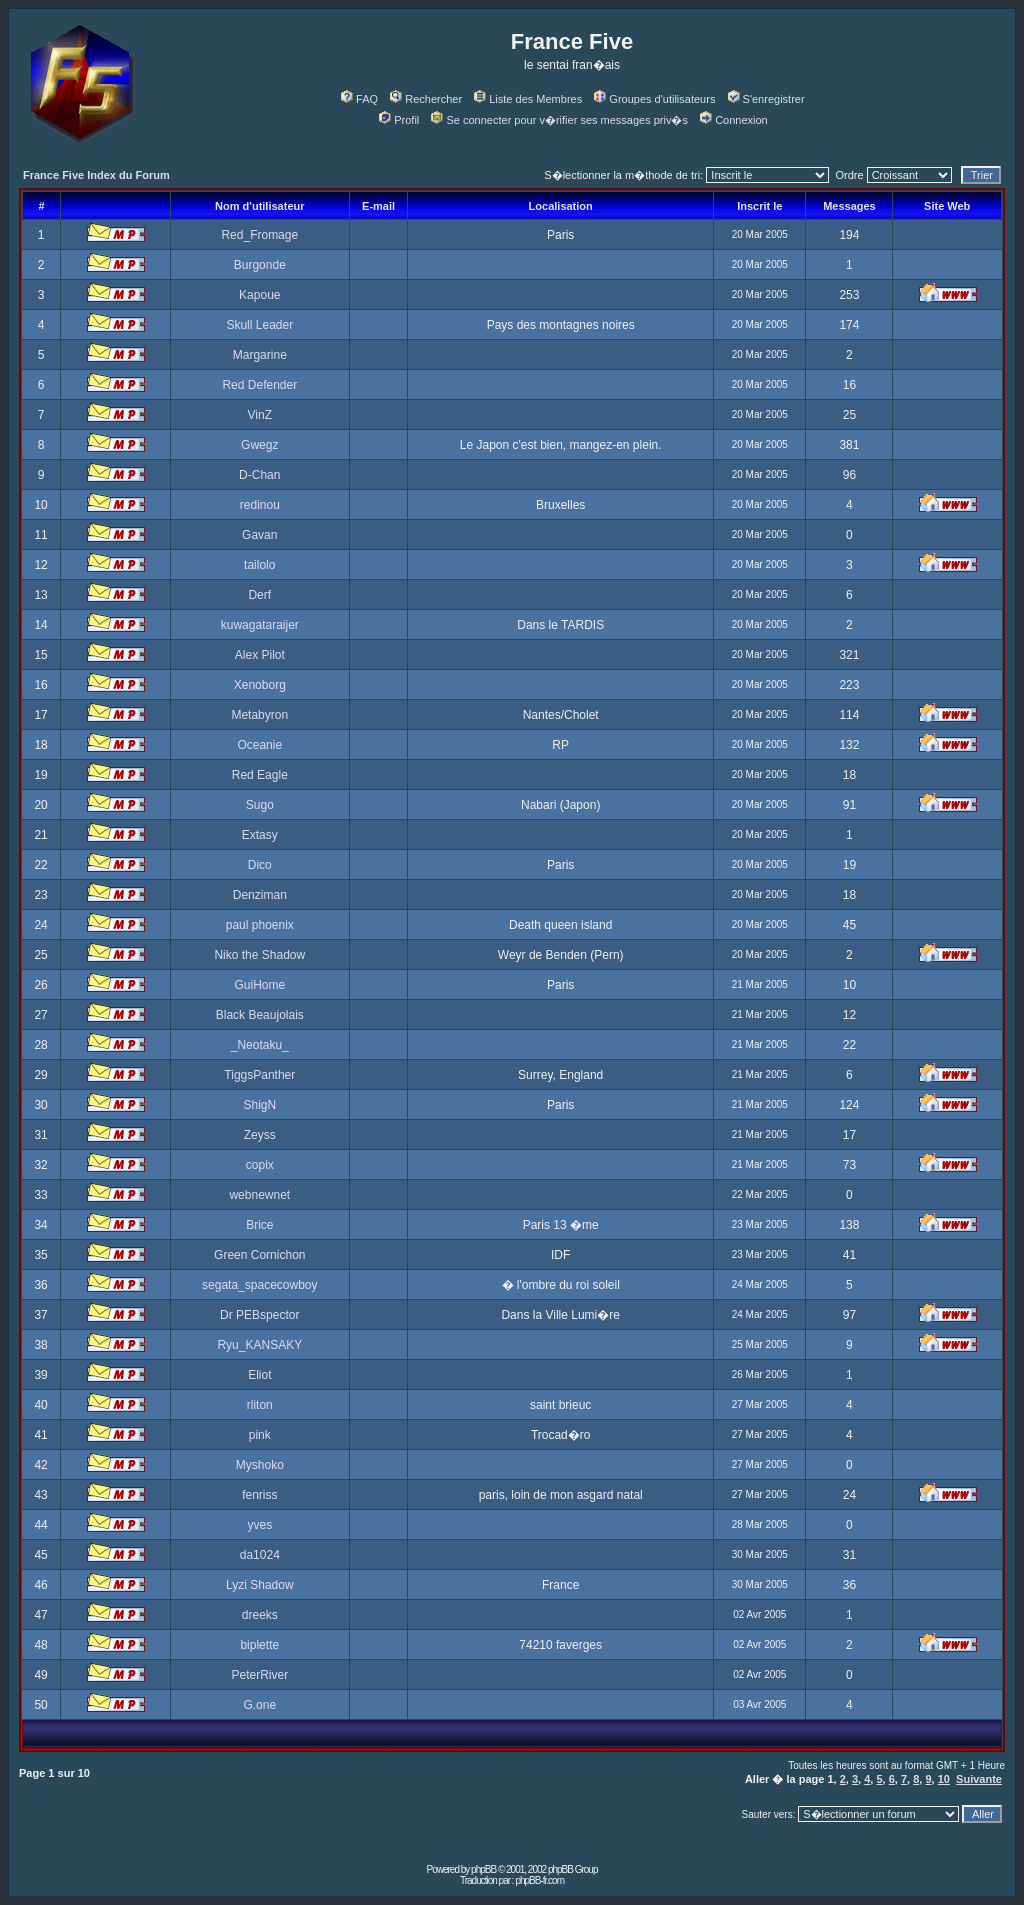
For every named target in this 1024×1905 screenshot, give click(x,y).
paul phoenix (260, 925)
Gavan (259, 535)
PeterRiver (259, 1675)
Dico (260, 865)
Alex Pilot (260, 655)
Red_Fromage (259, 235)
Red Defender (259, 385)
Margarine (260, 355)
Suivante (979, 1779)
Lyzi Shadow (260, 1585)
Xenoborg (260, 685)
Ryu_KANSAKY (259, 1345)
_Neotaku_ (260, 1045)
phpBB (483, 1869)
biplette (259, 1645)
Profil (399, 120)
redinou (260, 505)
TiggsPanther (259, 1075)
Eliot (259, 1375)
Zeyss (260, 1135)
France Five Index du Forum (96, 175)
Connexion (734, 120)
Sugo (260, 805)
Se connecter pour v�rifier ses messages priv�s (559, 120)
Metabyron (259, 715)
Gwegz (259, 445)
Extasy (260, 835)
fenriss (259, 1495)
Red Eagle (260, 775)
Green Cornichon (259, 1255)
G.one (259, 1705)
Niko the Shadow (259, 955)
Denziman (260, 895)
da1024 (260, 1555)
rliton (260, 1405)
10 (944, 1779)
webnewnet (259, 1195)
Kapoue (259, 295)
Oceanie (259, 745)
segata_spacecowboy (259, 1285)
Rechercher (426, 99)
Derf (259, 595)
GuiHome (259, 985)
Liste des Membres (528, 99)
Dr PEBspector (259, 1315)
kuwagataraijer (260, 625)
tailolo (259, 565)
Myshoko (260, 1465)
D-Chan (259, 475)
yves (259, 1525)
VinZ (260, 415)
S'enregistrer (766, 99)
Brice (259, 1225)
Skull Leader (259, 325)
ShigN (259, 1105)
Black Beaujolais (260, 1015)
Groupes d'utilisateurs (654, 99)
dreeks (260, 1615)
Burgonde (260, 265)
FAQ (359, 99)
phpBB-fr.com (539, 1880)
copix (260, 1165)
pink (260, 1435)
